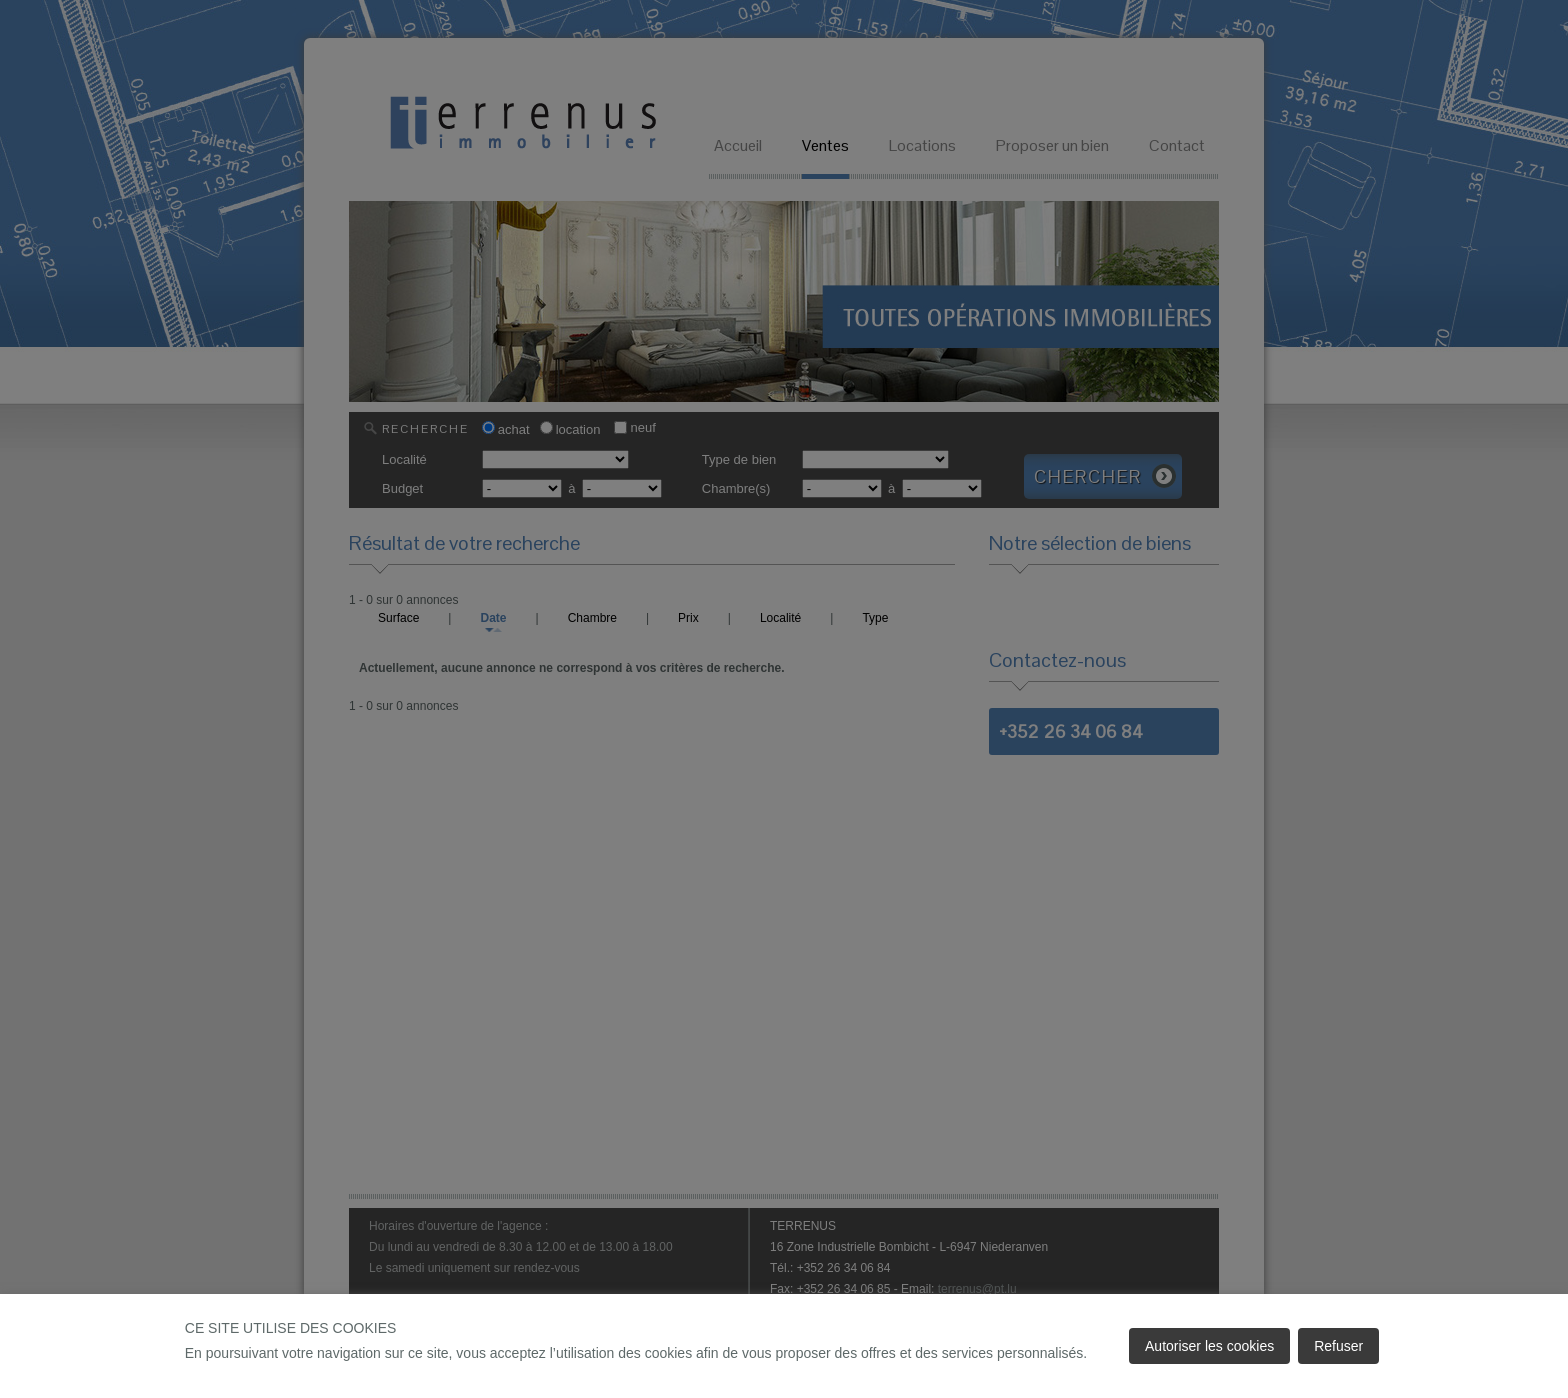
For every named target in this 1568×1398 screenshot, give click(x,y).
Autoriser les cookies (1209, 1346)
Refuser (1338, 1346)
